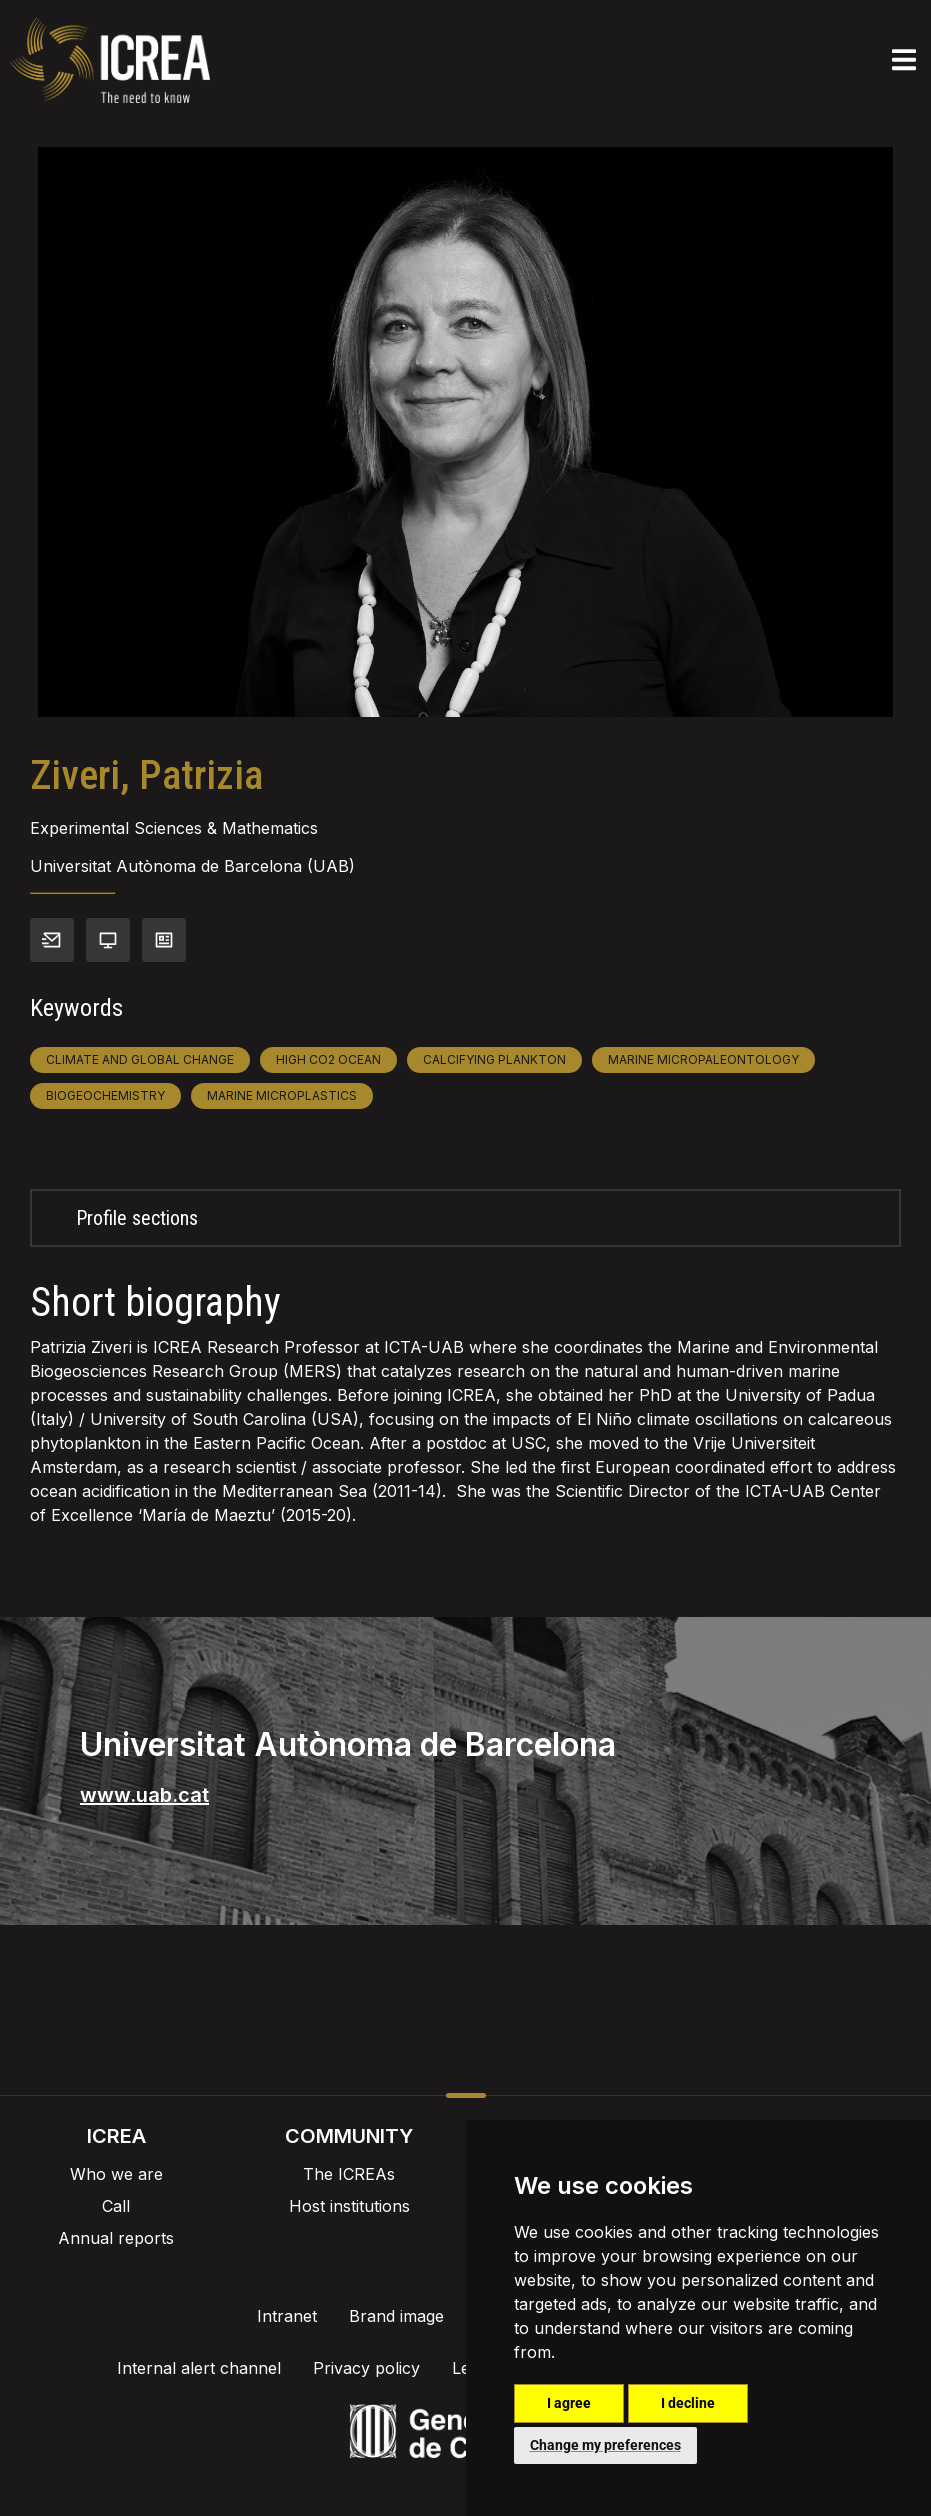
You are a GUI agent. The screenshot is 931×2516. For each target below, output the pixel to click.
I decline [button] (688, 2403)
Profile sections (137, 1218)
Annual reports (116, 2238)
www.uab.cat (144, 1795)
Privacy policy (366, 2368)
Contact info (52, 940)
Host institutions (349, 2206)
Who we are (116, 2174)
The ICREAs (349, 2174)
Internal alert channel (199, 2368)
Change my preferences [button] (605, 2445)
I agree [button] (569, 2403)
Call (116, 2206)
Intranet (287, 2316)
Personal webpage (108, 940)
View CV (164, 940)
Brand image (396, 2316)
